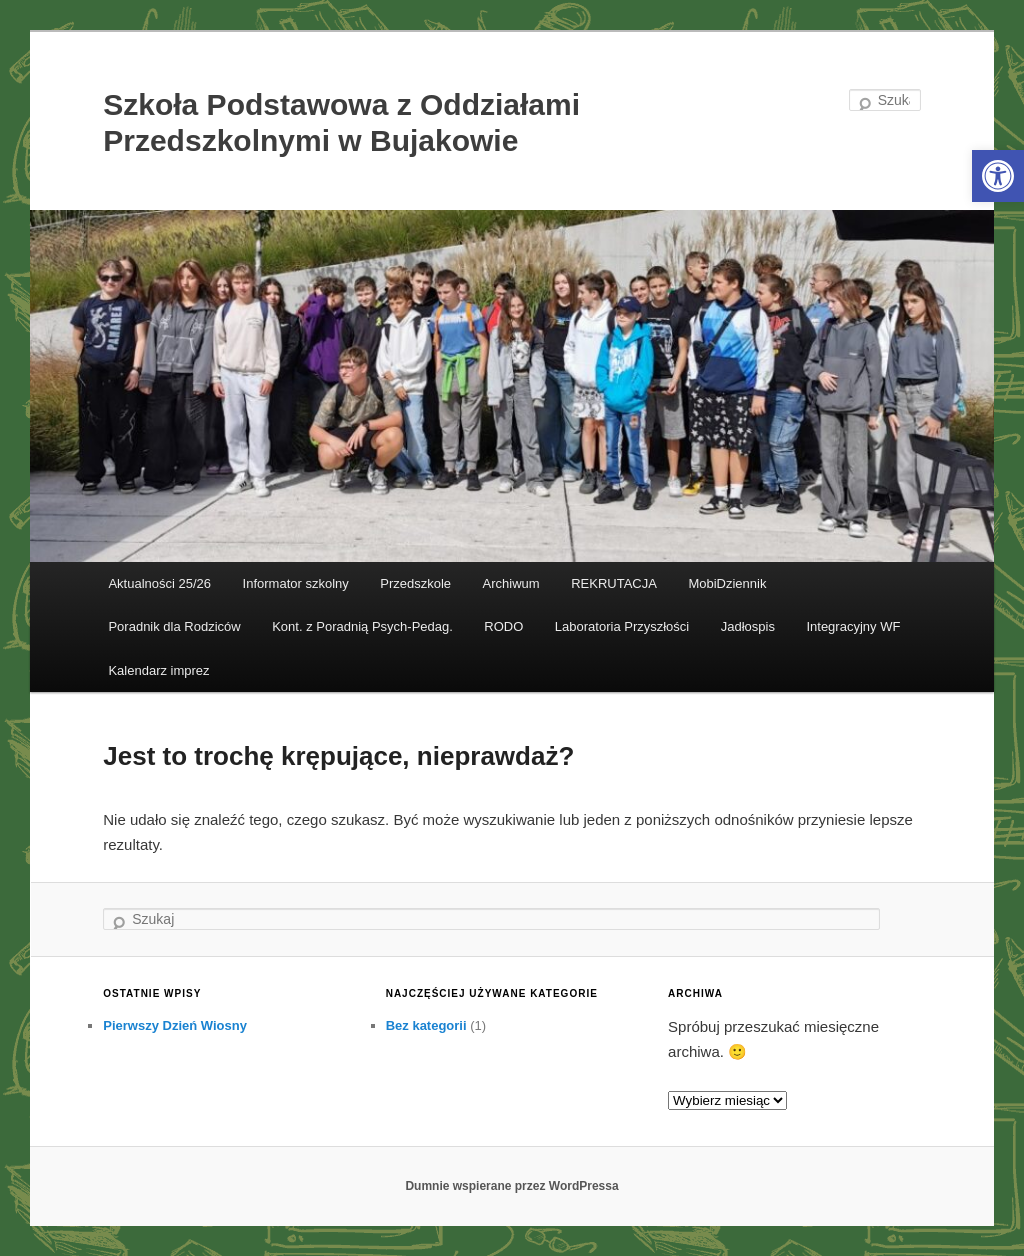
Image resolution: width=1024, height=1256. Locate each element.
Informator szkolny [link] (296, 583)
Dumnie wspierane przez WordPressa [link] (511, 1186)
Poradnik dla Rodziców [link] (174, 626)
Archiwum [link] (511, 583)
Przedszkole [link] (415, 583)
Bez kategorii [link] (426, 1025)
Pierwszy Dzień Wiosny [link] (175, 1025)
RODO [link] (503, 626)
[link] (998, 176)
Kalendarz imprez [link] (158, 670)
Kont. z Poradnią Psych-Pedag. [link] (362, 626)
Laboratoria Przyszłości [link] (622, 626)
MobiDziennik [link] (727, 583)
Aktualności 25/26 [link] (159, 583)
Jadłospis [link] (748, 626)
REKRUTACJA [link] (614, 583)
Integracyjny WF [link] (853, 626)
